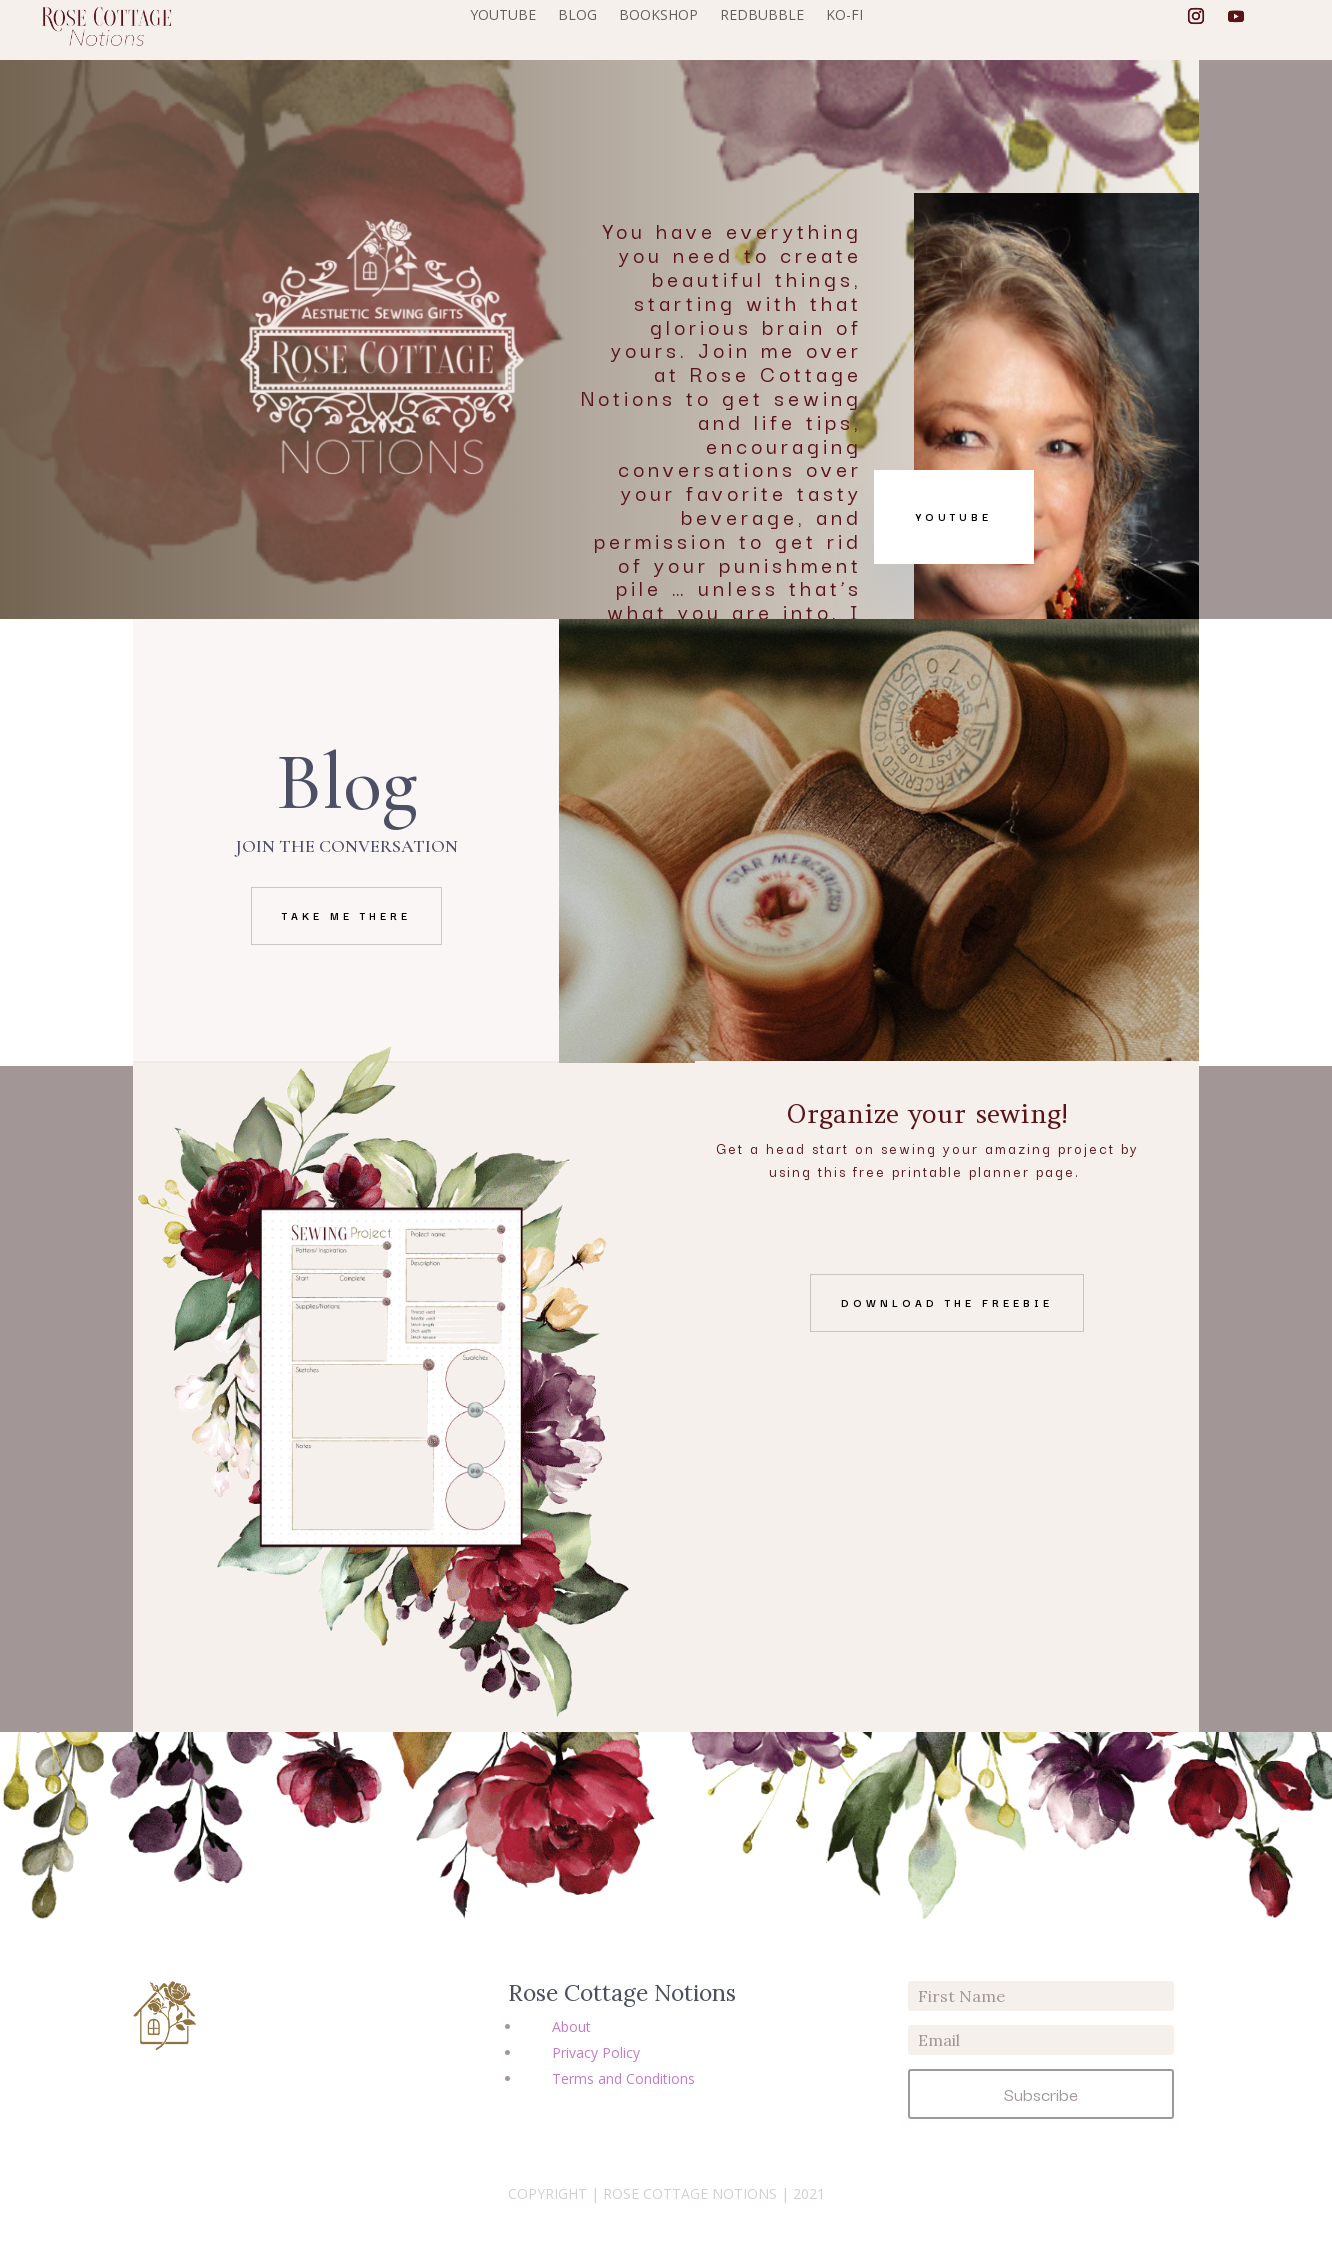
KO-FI (844, 16)
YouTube (954, 516)
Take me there (346, 915)
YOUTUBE (503, 16)
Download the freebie (947, 1302)
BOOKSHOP (658, 16)
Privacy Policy (596, 2052)
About (571, 2026)
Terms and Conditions (623, 2078)
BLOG (577, 16)
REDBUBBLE (762, 16)
